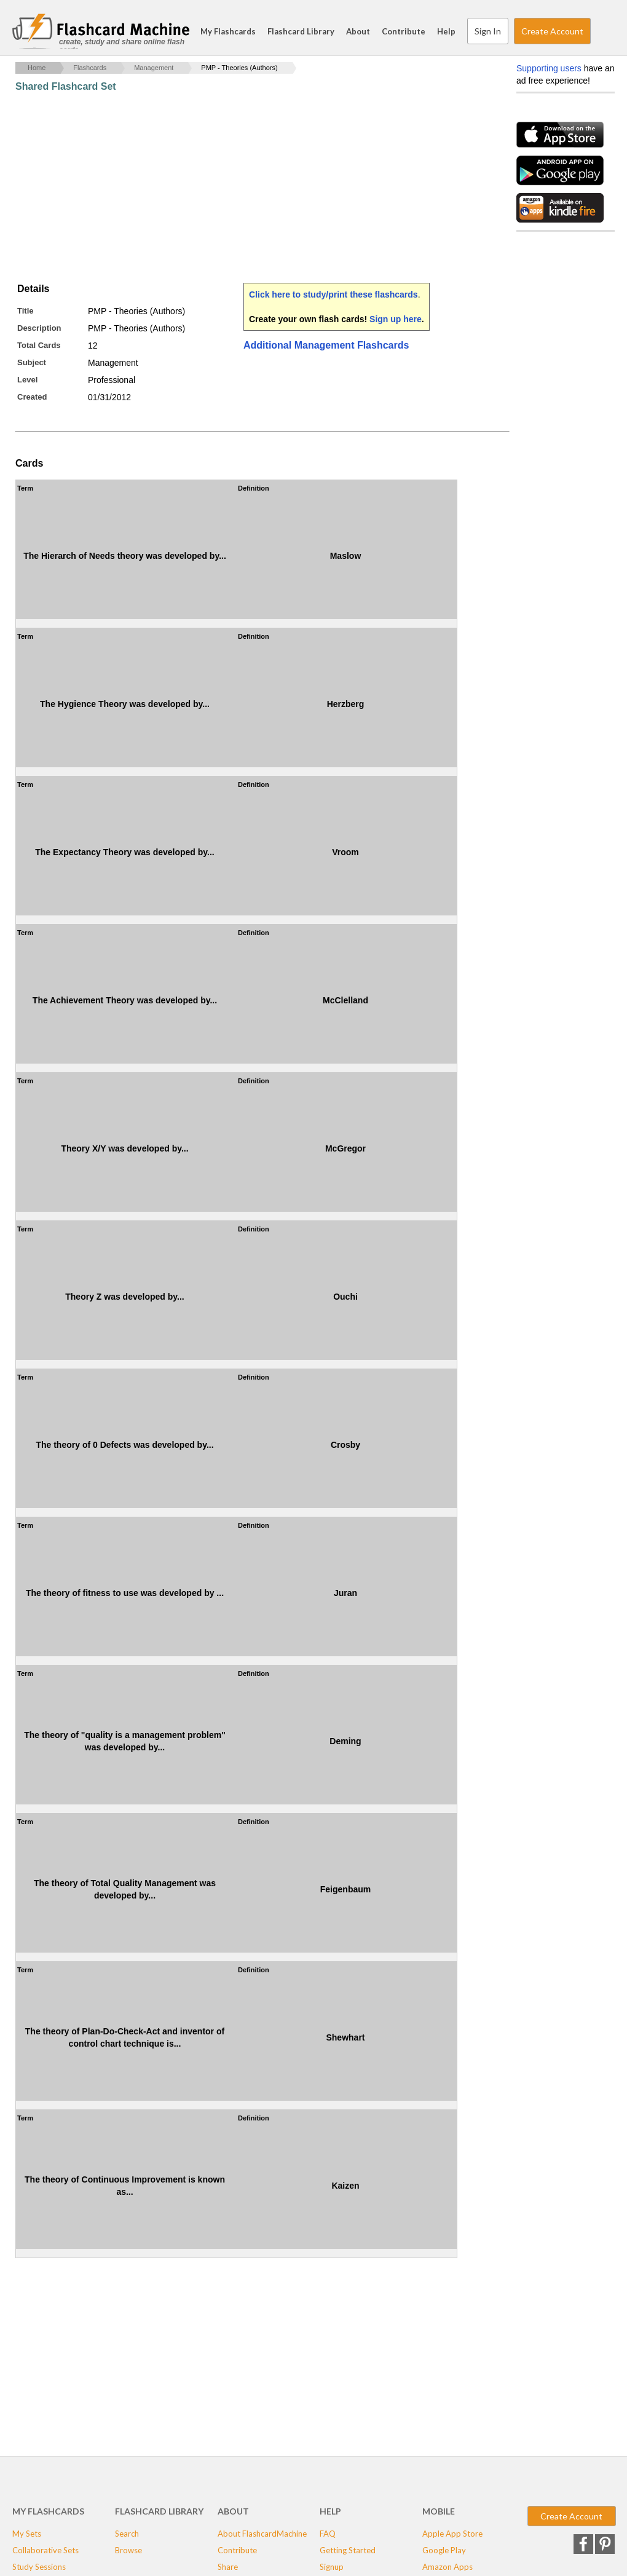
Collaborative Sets (45, 2550)
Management (153, 67)
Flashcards (89, 67)
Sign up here (395, 319)
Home (36, 67)
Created (32, 396)
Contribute (403, 31)
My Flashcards (228, 31)
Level (27, 379)
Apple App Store (452, 2533)
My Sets (26, 2533)
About (358, 31)
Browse (128, 2550)
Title (25, 310)
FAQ (328, 2533)
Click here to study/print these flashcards (333, 294)
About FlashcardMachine (262, 2533)
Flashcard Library (300, 31)
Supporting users (549, 68)
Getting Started (348, 2550)
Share (228, 2567)
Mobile (438, 2511)
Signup (332, 2567)
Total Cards (39, 345)
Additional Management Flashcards (326, 345)
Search (602, 31)
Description (39, 328)
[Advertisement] (239, 187)
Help (446, 31)
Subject (31, 362)
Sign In (488, 31)
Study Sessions (39, 2567)
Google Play (444, 2550)
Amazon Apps (447, 2567)
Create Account (552, 31)
